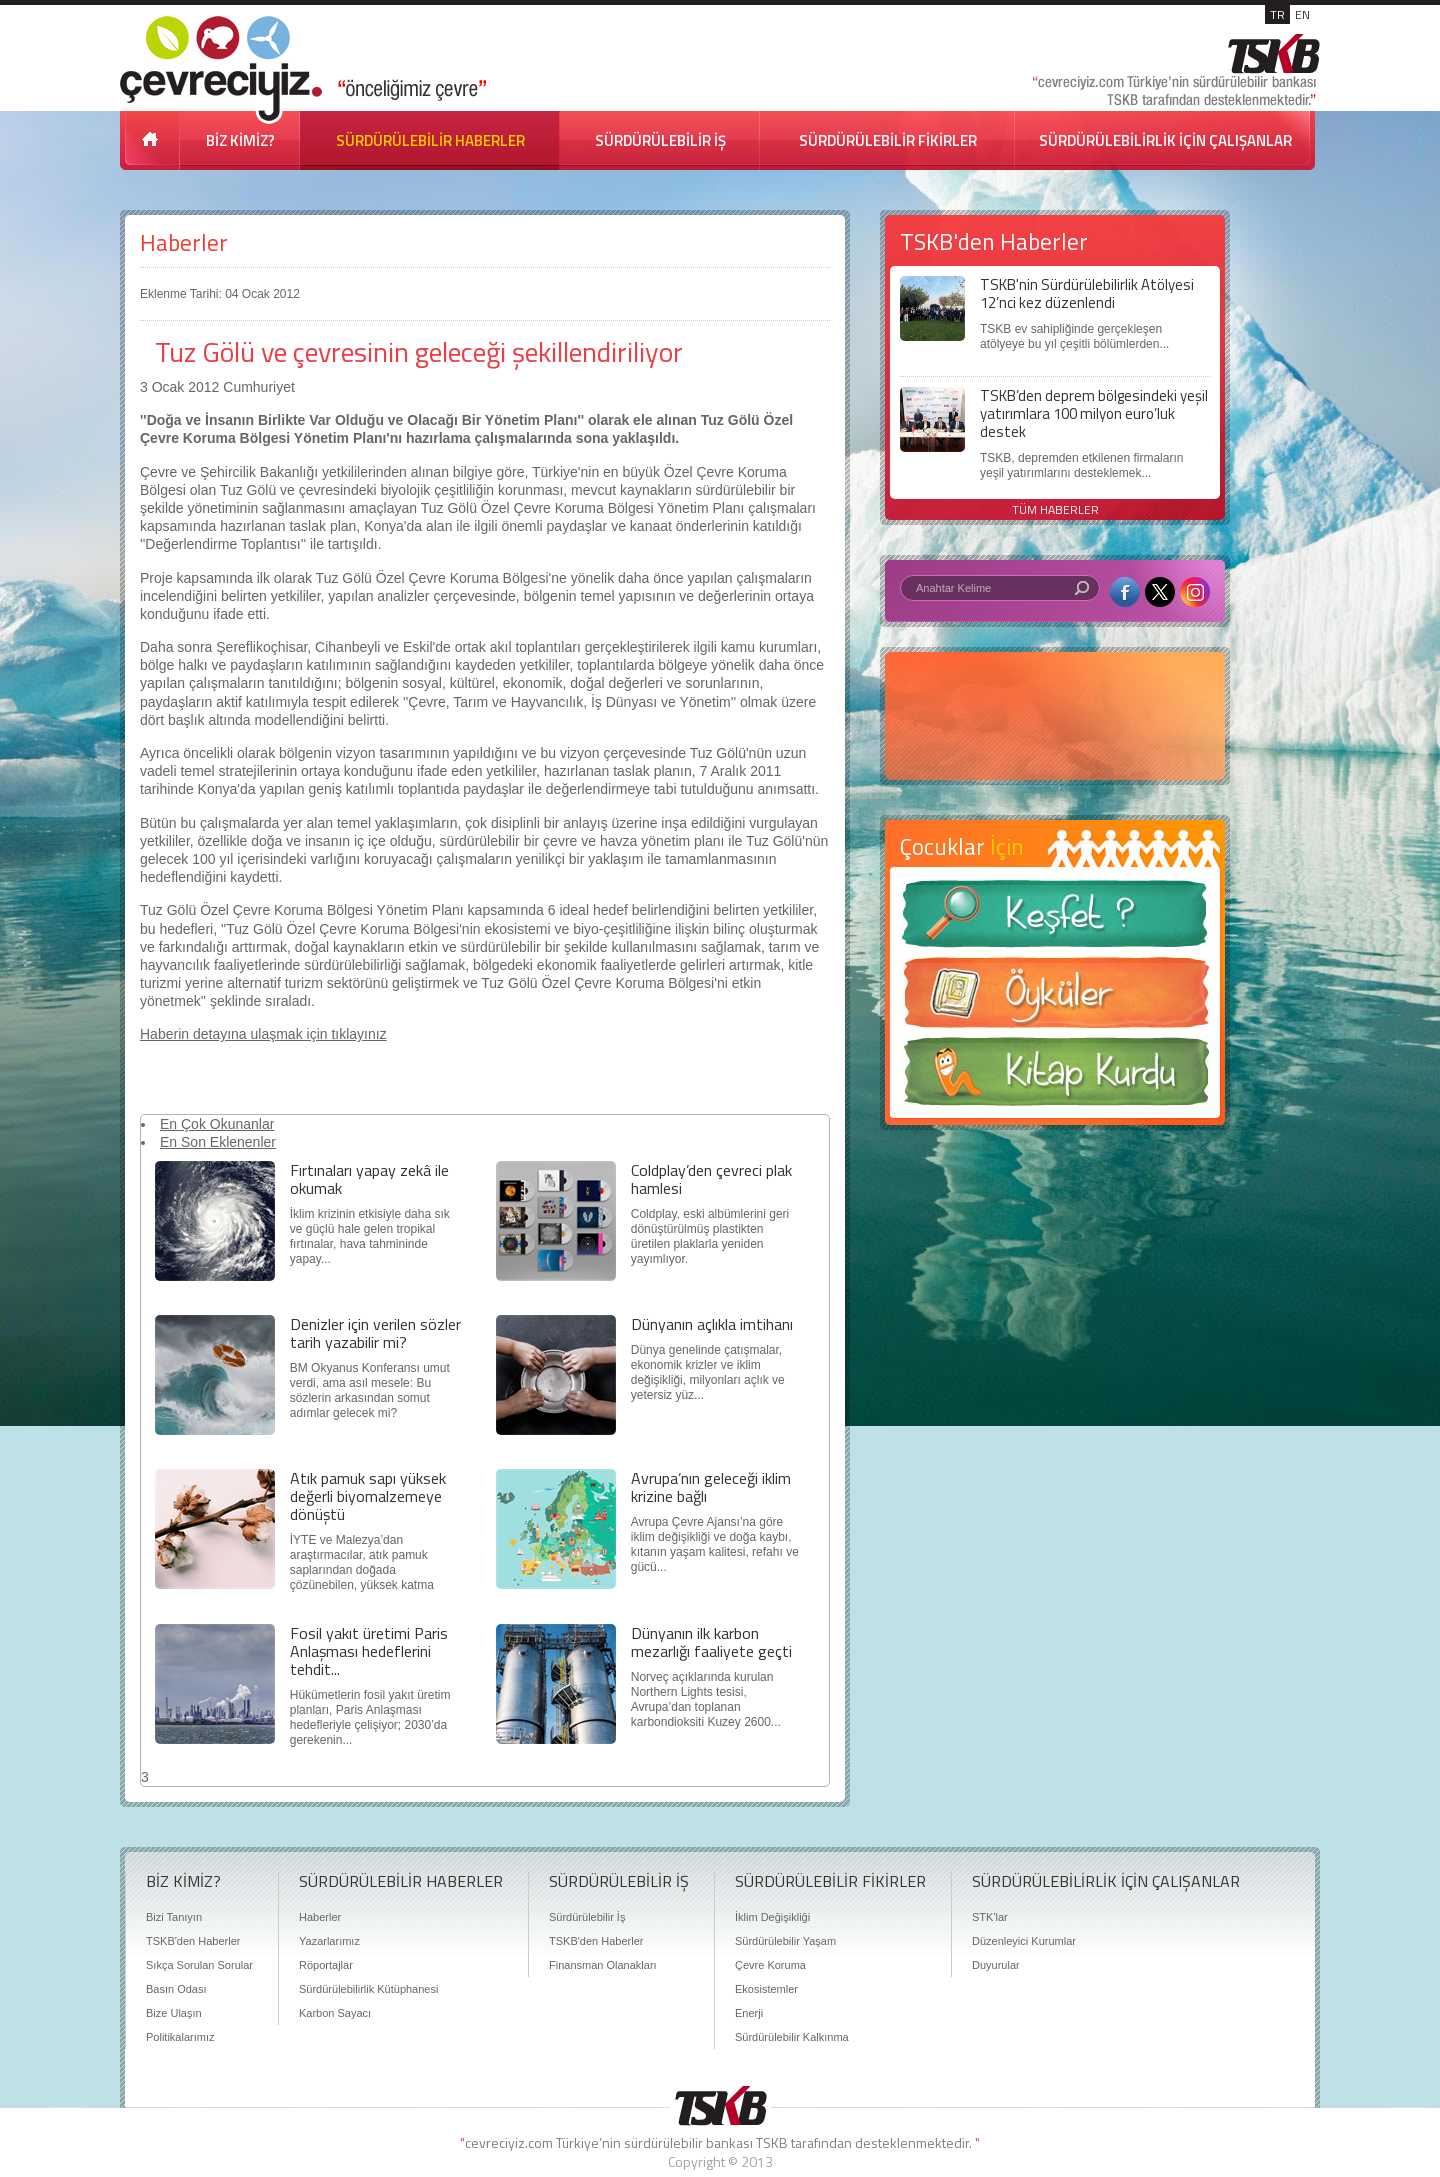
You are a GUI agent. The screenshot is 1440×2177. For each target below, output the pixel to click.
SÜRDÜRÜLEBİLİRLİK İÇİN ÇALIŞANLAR (1165, 140)
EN (1302, 14)
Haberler (184, 242)
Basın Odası (176, 1989)
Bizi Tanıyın (174, 1917)
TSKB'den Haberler (193, 1941)
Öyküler (1055, 999)
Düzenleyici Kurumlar (1024, 1941)
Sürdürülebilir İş (587, 1917)
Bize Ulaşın (174, 2013)
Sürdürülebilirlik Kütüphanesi (368, 1989)
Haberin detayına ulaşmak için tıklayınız (263, 1034)
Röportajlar (326, 1965)
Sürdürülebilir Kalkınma (792, 2037)
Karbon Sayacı (335, 2013)
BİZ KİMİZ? (240, 140)
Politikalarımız (180, 2037)
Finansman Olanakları (603, 1965)
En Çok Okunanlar (217, 1124)
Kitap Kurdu (1055, 1077)
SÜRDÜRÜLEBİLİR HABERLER (430, 140)
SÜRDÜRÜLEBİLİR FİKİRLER (888, 140)
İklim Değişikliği (772, 1917)
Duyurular (996, 1965)
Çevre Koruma (770, 1965)
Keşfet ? (1055, 919)
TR (1277, 14)
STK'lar (990, 1917)
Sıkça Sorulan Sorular (199, 1965)
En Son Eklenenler (218, 1142)
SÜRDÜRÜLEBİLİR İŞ (660, 140)
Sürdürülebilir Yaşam (785, 1941)
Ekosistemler (766, 1989)
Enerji (749, 2013)
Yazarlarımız (329, 1941)
